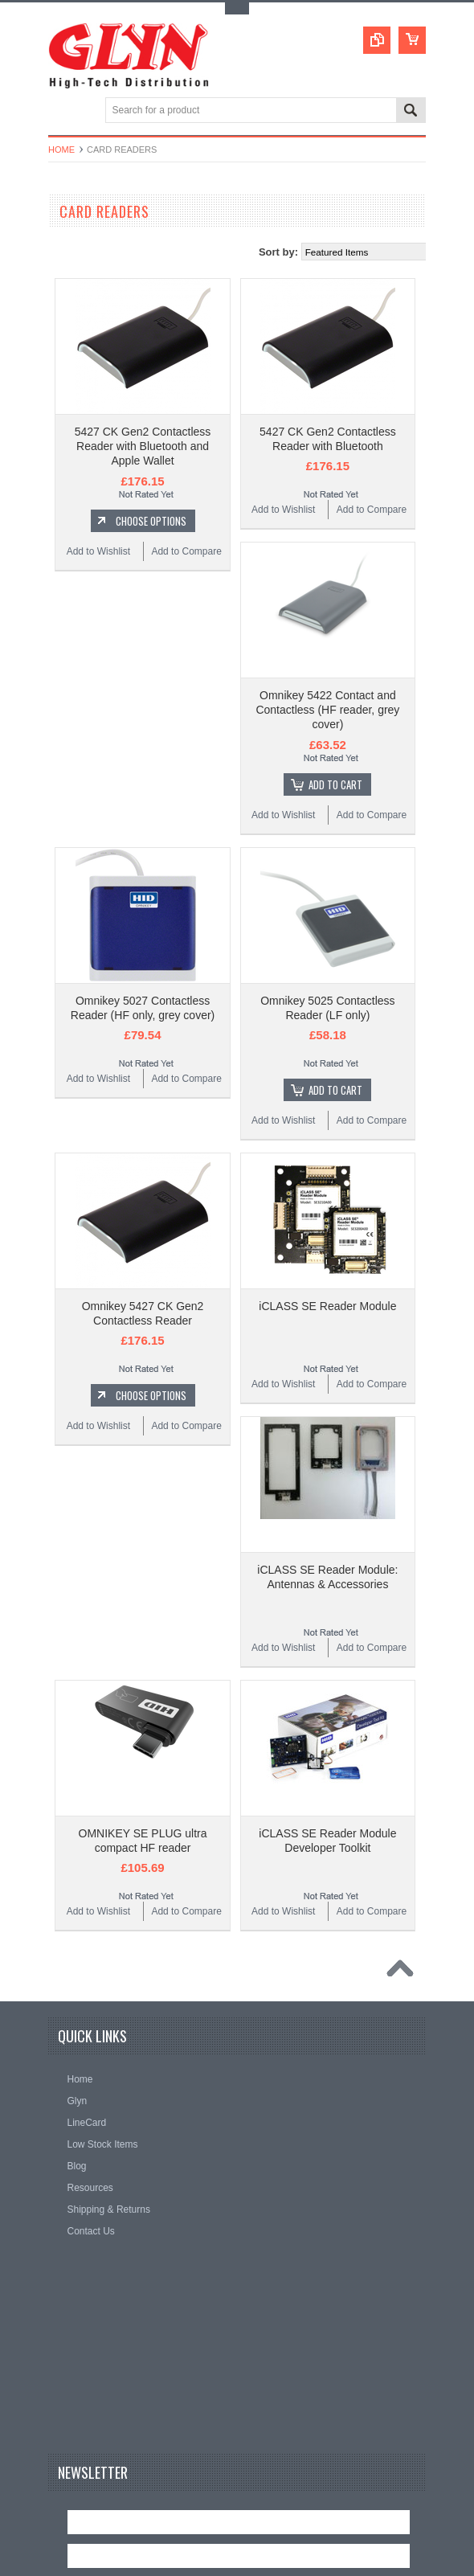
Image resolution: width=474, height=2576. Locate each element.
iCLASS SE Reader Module (327, 1306)
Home (61, 149)
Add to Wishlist (98, 551)
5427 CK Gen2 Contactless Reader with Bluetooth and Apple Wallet (143, 446)
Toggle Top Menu (237, 8)
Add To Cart (335, 784)
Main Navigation (62, 111)
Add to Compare (186, 551)
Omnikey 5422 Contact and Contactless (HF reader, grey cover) (327, 710)
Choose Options (151, 521)
